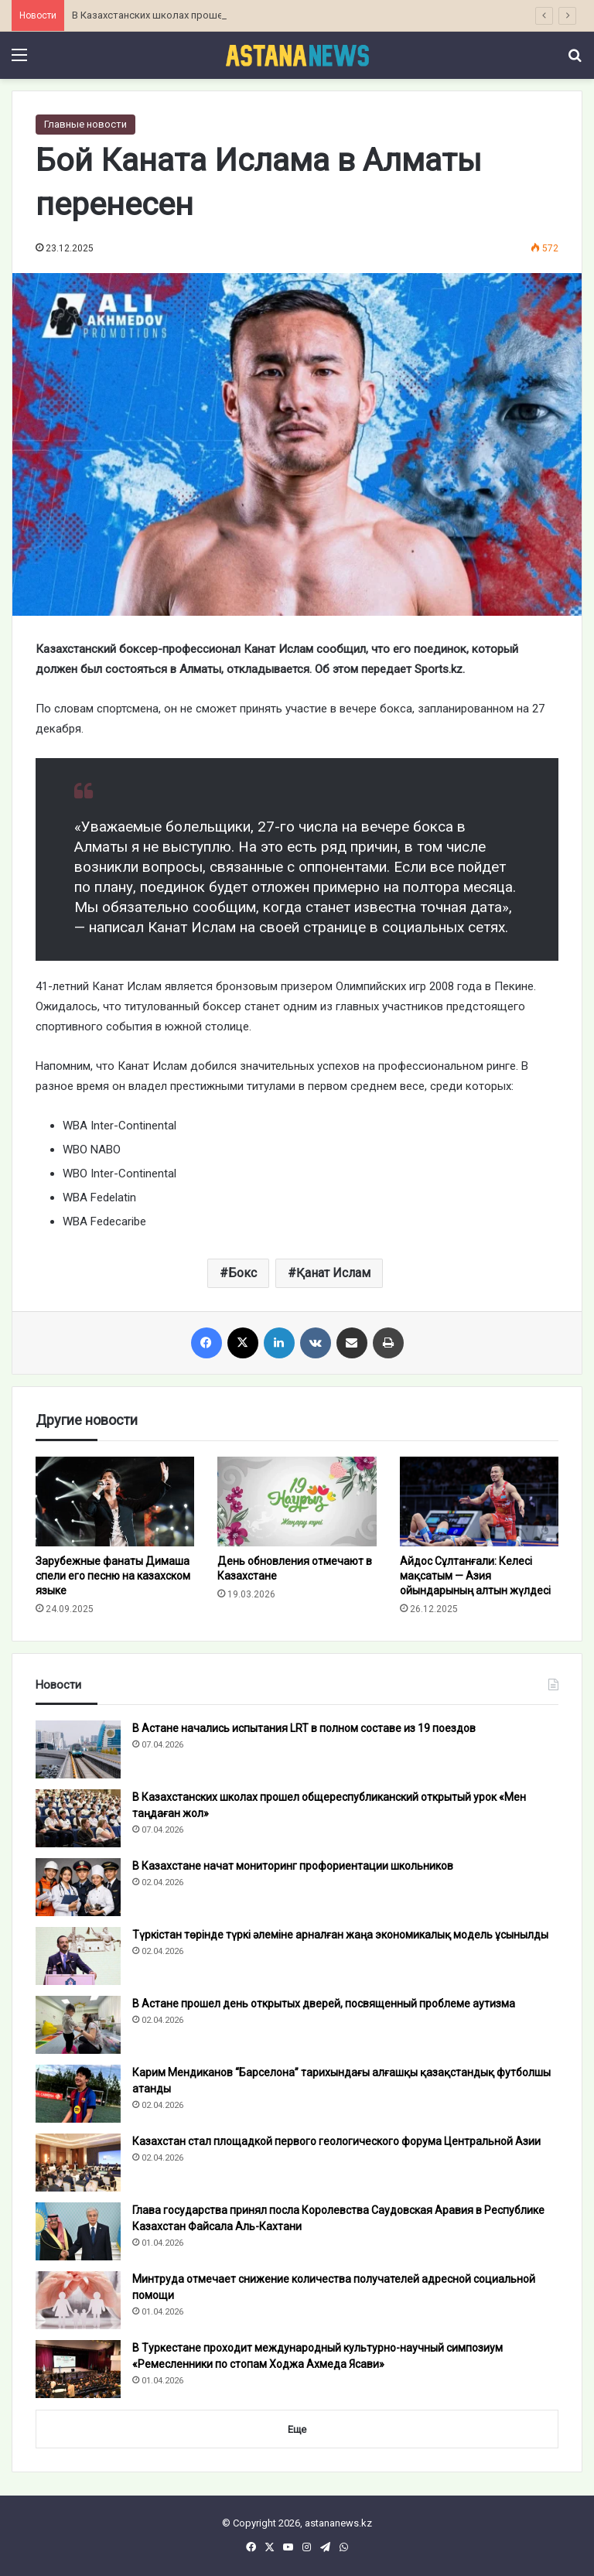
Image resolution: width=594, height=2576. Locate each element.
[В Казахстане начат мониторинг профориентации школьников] (78, 1887)
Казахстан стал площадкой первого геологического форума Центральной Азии (336, 2141)
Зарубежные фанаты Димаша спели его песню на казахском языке (113, 1576)
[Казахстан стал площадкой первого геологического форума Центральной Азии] (78, 2163)
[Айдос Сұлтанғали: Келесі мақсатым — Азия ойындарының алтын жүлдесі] (479, 1501)
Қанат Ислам (333, 1273)
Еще (297, 2429)
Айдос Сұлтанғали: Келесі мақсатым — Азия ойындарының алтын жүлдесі (475, 1576)
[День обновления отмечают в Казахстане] (296, 1501)
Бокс (242, 1273)
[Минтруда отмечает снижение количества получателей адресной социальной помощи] (78, 2300)
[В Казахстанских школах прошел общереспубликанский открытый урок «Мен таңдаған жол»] (78, 1818)
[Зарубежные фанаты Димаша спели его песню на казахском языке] (115, 1501)
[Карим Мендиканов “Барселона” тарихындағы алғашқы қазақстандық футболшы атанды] (78, 2094)
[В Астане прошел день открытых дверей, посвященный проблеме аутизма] (78, 2025)
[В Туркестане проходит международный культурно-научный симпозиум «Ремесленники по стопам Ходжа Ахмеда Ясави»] (78, 2369)
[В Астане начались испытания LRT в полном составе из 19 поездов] (78, 1749)
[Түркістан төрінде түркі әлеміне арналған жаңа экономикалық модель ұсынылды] (78, 1956)
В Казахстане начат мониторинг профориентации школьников (292, 1866)
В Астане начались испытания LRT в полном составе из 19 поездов (304, 1728)
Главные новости (85, 124)
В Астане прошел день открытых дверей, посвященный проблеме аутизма (323, 2003)
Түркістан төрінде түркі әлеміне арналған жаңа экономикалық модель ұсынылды (340, 1935)
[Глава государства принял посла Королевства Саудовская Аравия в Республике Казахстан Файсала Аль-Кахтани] (78, 2231)
